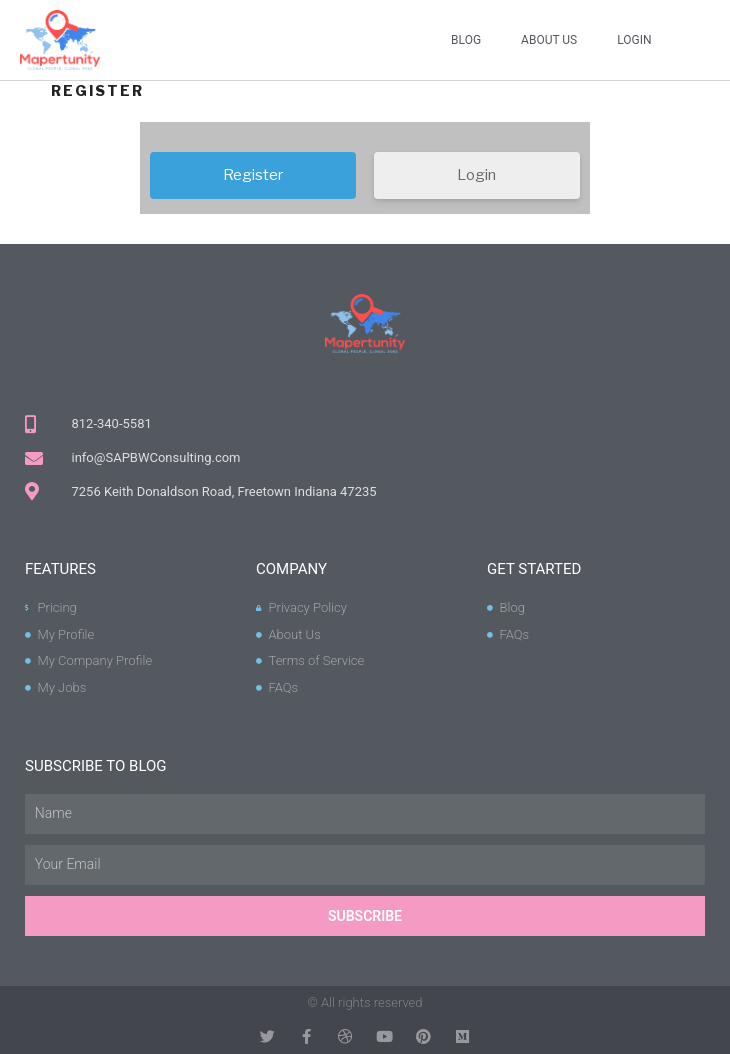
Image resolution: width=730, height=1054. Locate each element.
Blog (466, 40)
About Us (549, 40)
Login (634, 40)
